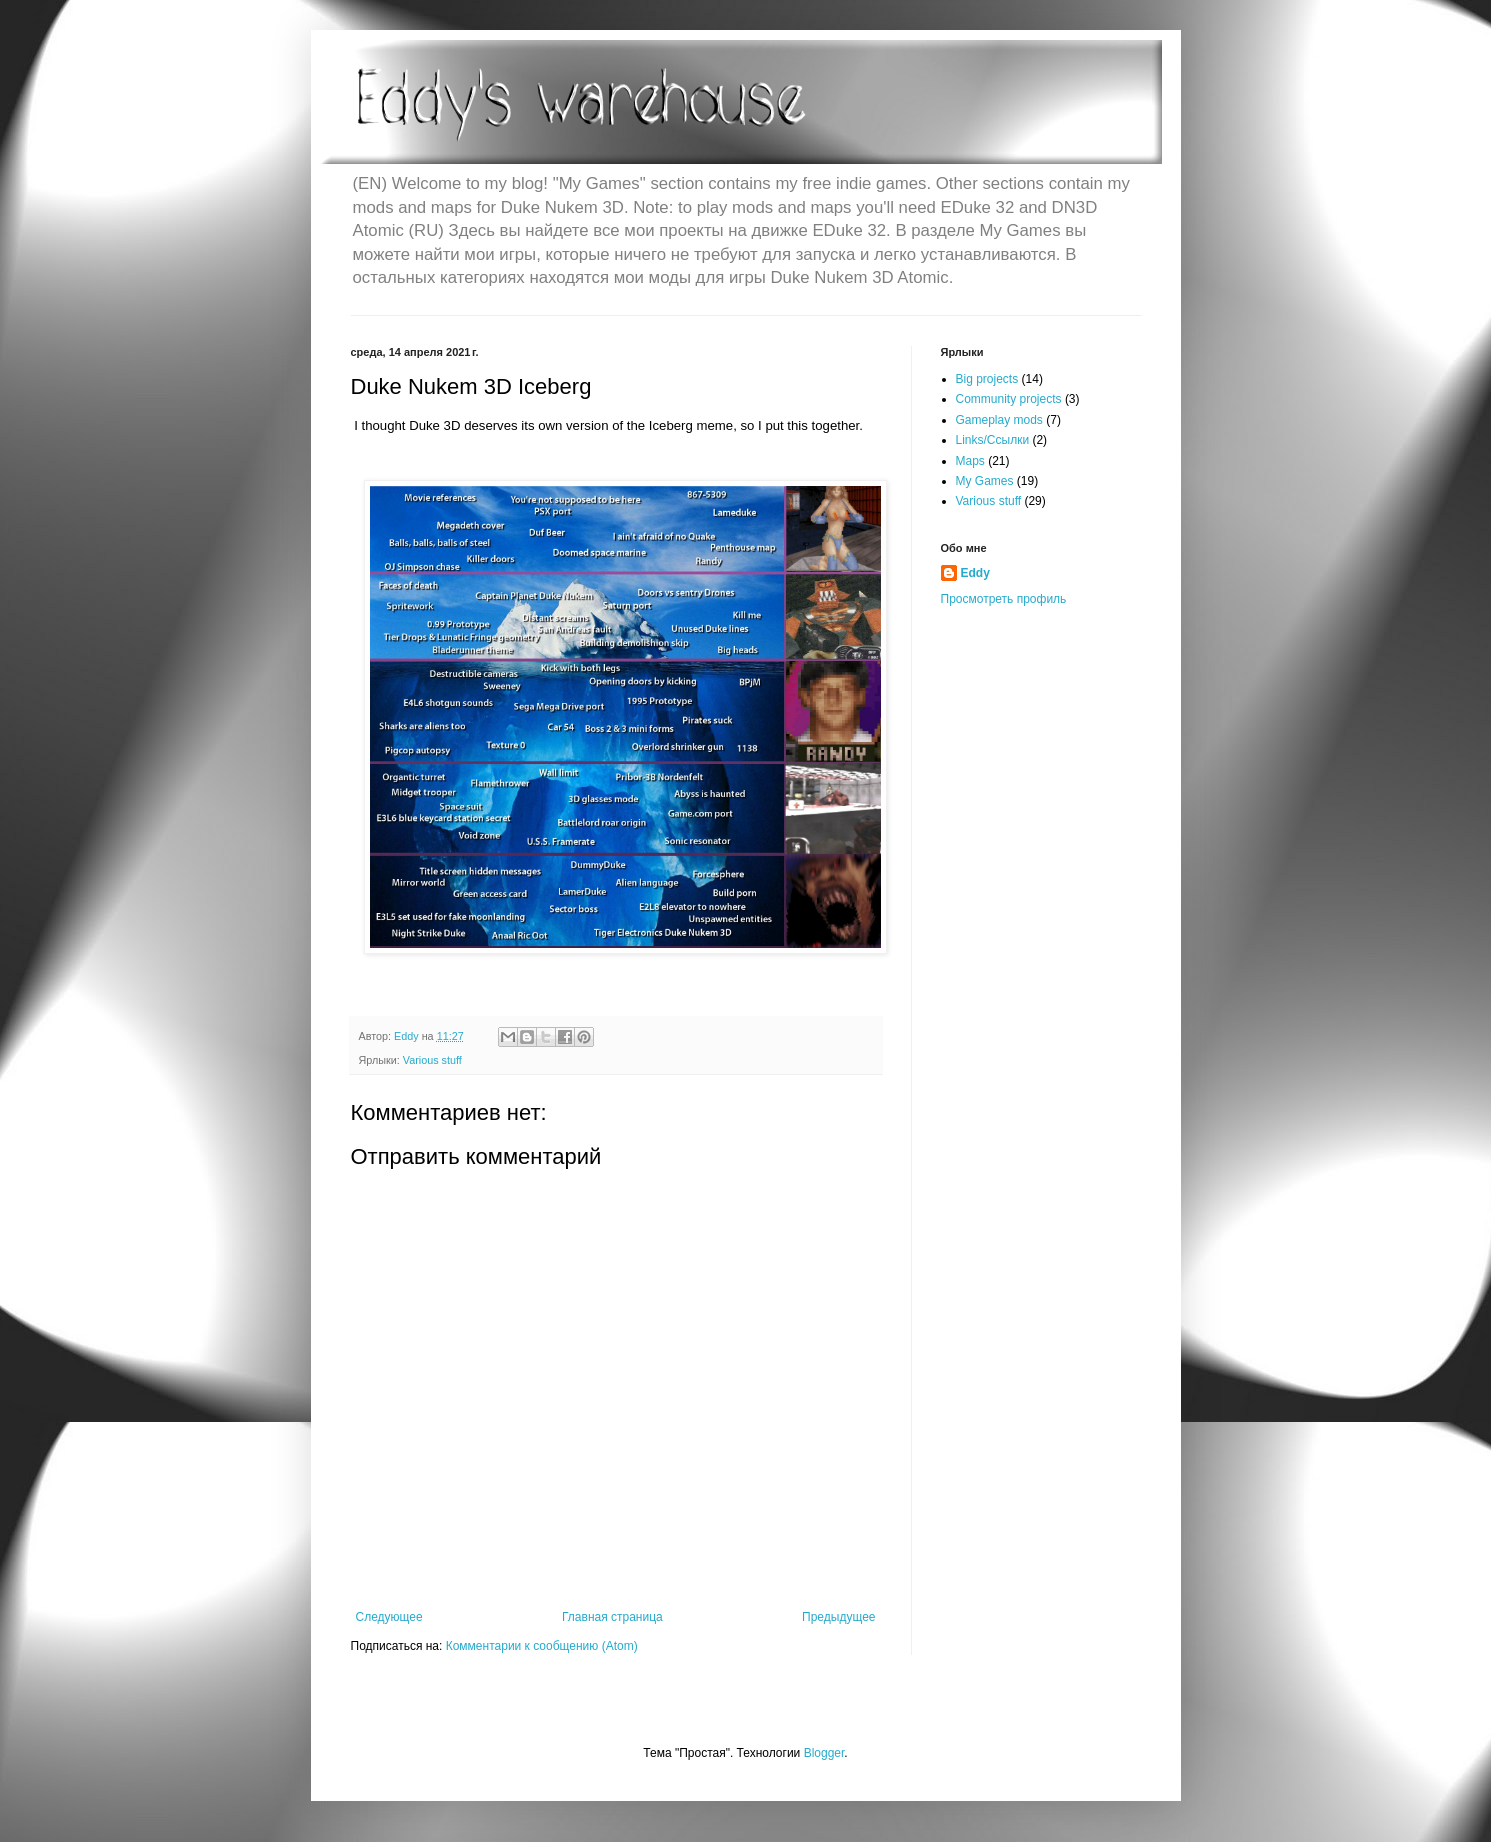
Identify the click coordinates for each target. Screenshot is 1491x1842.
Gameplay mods (999, 420)
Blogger (824, 1753)
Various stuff (432, 1060)
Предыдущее (838, 1617)
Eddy (975, 573)
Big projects (987, 379)
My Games (985, 481)
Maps (970, 461)
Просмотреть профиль (1004, 599)
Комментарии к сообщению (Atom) (542, 1646)
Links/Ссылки (993, 440)
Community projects (1009, 399)
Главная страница (612, 1617)
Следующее (389, 1617)
